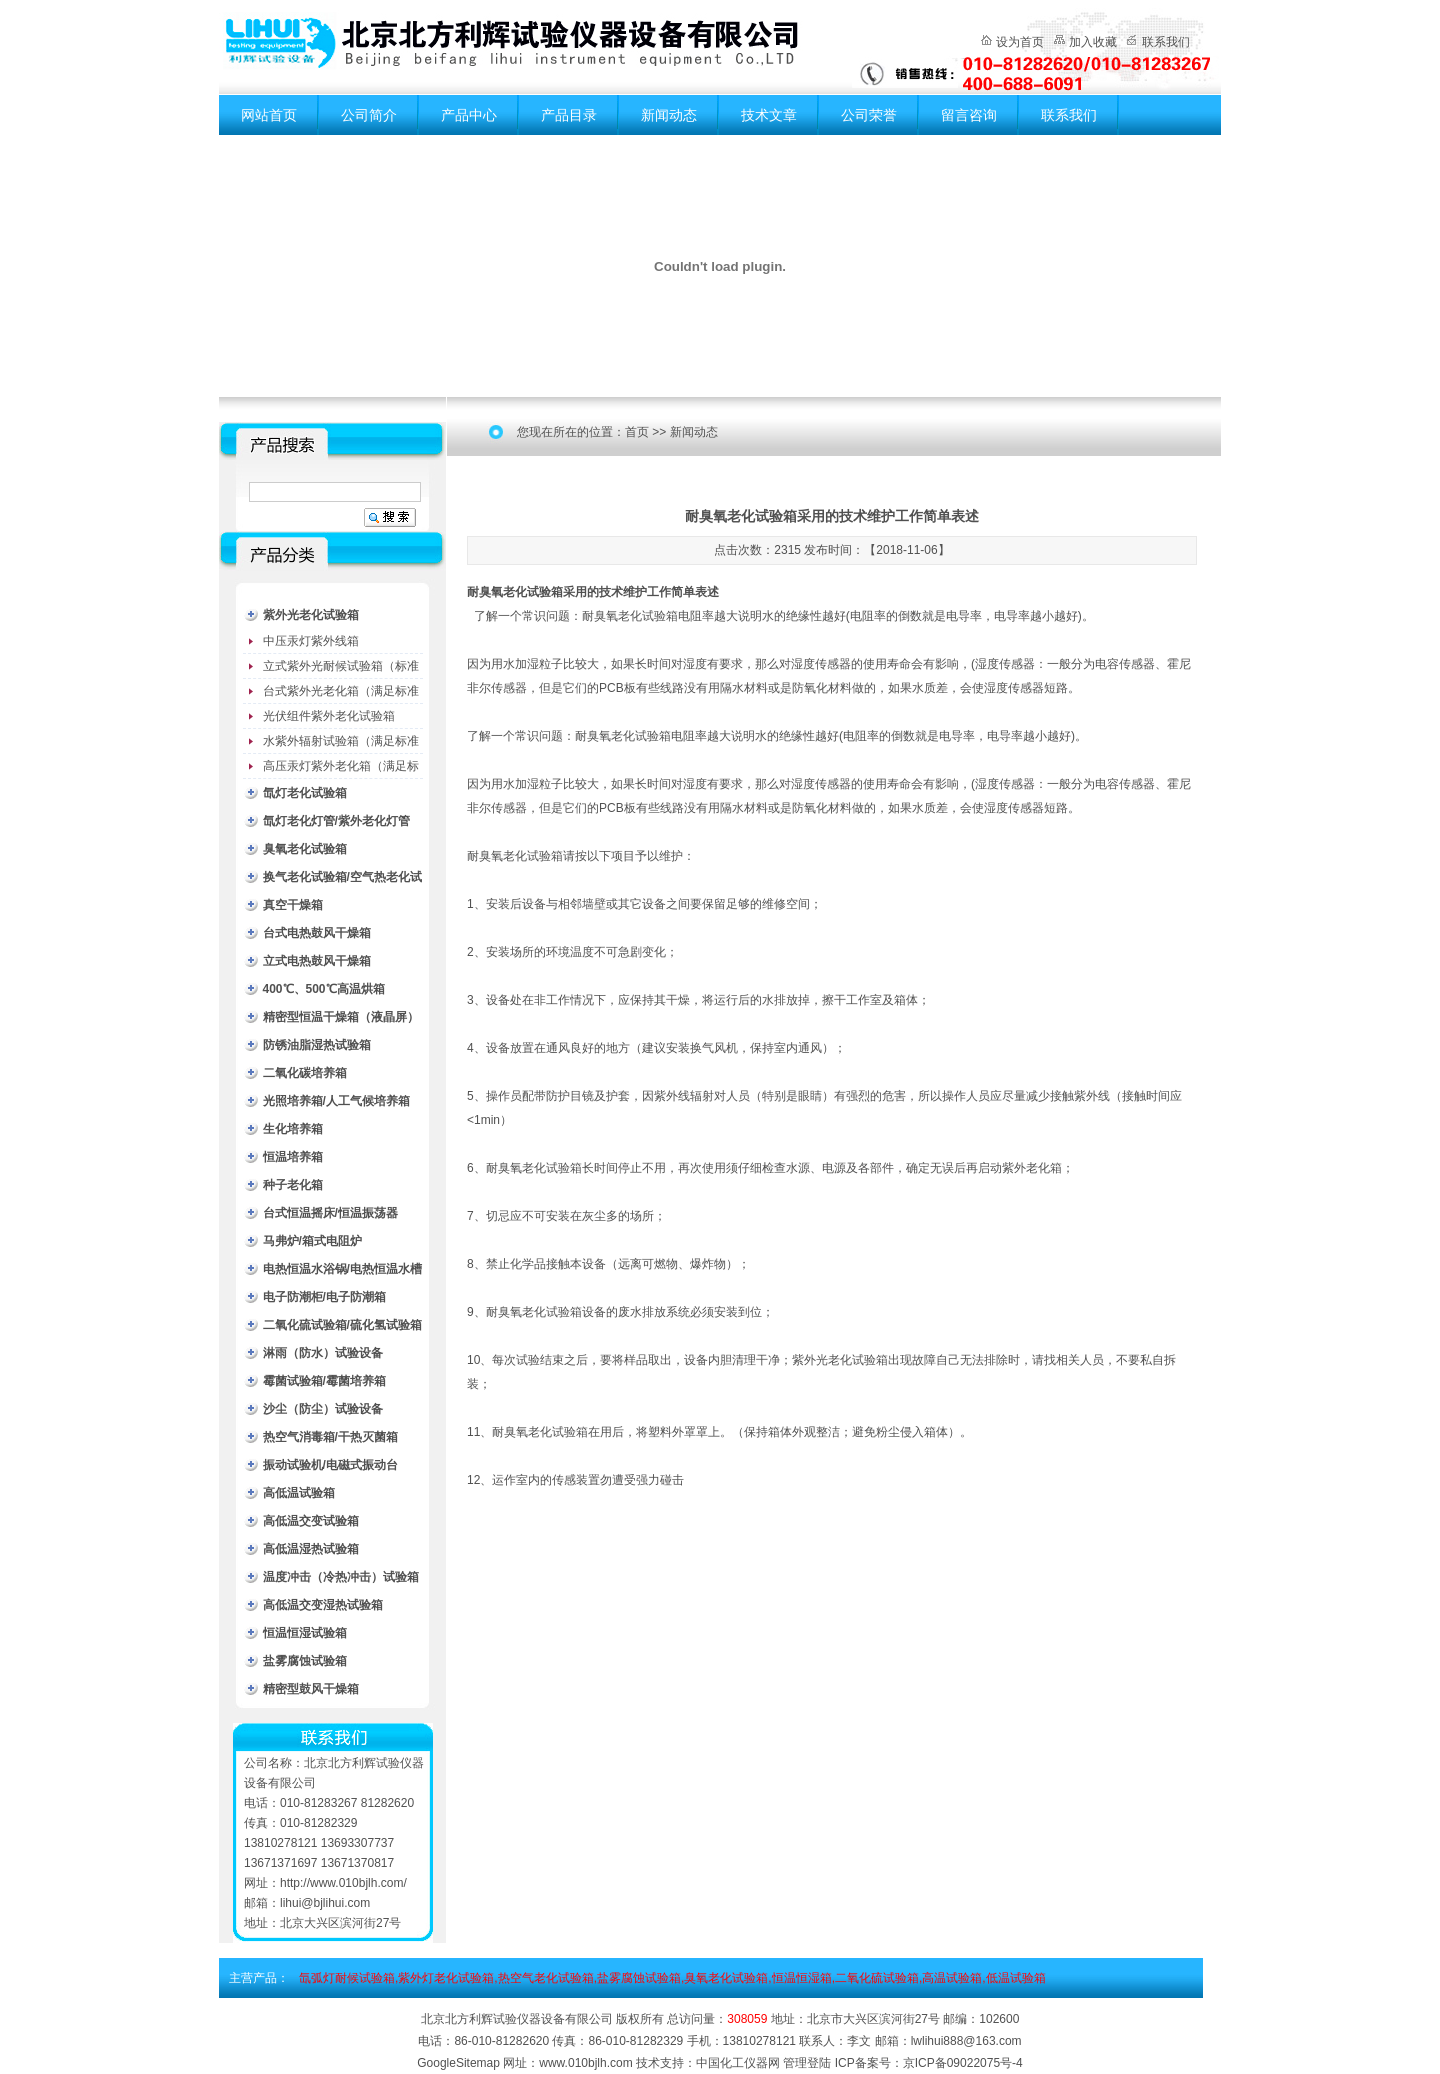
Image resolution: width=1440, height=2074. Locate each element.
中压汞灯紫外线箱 (311, 641)
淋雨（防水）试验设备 (323, 1353)
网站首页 (269, 115)
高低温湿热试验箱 (311, 1549)
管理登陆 (807, 2063)
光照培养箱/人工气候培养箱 (336, 1101)
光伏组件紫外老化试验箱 (329, 716)
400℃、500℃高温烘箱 (324, 989)
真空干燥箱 (293, 905)
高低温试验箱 (299, 1493)
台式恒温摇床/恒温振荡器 (330, 1213)
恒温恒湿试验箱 (305, 1633)
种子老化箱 (293, 1185)
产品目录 (569, 115)
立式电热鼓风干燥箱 (317, 961)
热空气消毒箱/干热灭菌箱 (330, 1437)
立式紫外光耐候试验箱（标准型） (341, 669)
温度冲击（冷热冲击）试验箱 (341, 1577)
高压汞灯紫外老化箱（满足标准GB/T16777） (341, 769)
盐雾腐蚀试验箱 (305, 1661)
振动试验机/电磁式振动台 (330, 1465)
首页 (637, 432)
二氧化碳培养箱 (305, 1073)
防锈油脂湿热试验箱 (317, 1045)
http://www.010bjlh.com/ (343, 1883)
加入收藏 (1093, 42)
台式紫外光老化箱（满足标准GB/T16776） (341, 694)
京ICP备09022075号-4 (963, 2063)
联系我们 (1166, 42)
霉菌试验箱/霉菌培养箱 (324, 1381)
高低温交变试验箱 (311, 1521)
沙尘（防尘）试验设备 (323, 1409)
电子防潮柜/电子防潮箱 (324, 1297)
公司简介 (369, 115)
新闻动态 (669, 115)
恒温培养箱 (293, 1157)
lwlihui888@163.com (966, 2041)
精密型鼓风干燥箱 (311, 1689)
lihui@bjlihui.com (325, 1903)
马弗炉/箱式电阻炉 (312, 1241)
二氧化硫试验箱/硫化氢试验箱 (342, 1325)
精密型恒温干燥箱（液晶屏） (341, 1017)
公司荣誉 (869, 115)
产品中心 (469, 115)
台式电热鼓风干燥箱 (317, 933)
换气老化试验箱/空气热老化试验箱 (342, 880)
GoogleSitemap (458, 2063)
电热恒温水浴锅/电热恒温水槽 (342, 1269)
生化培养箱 (293, 1129)
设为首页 (1020, 42)
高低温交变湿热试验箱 (323, 1605)
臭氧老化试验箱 (305, 849)
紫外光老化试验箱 (311, 615)
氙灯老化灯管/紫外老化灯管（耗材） (336, 824)
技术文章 (769, 115)
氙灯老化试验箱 (305, 793)
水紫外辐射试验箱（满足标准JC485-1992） (341, 744)
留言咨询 (969, 115)
